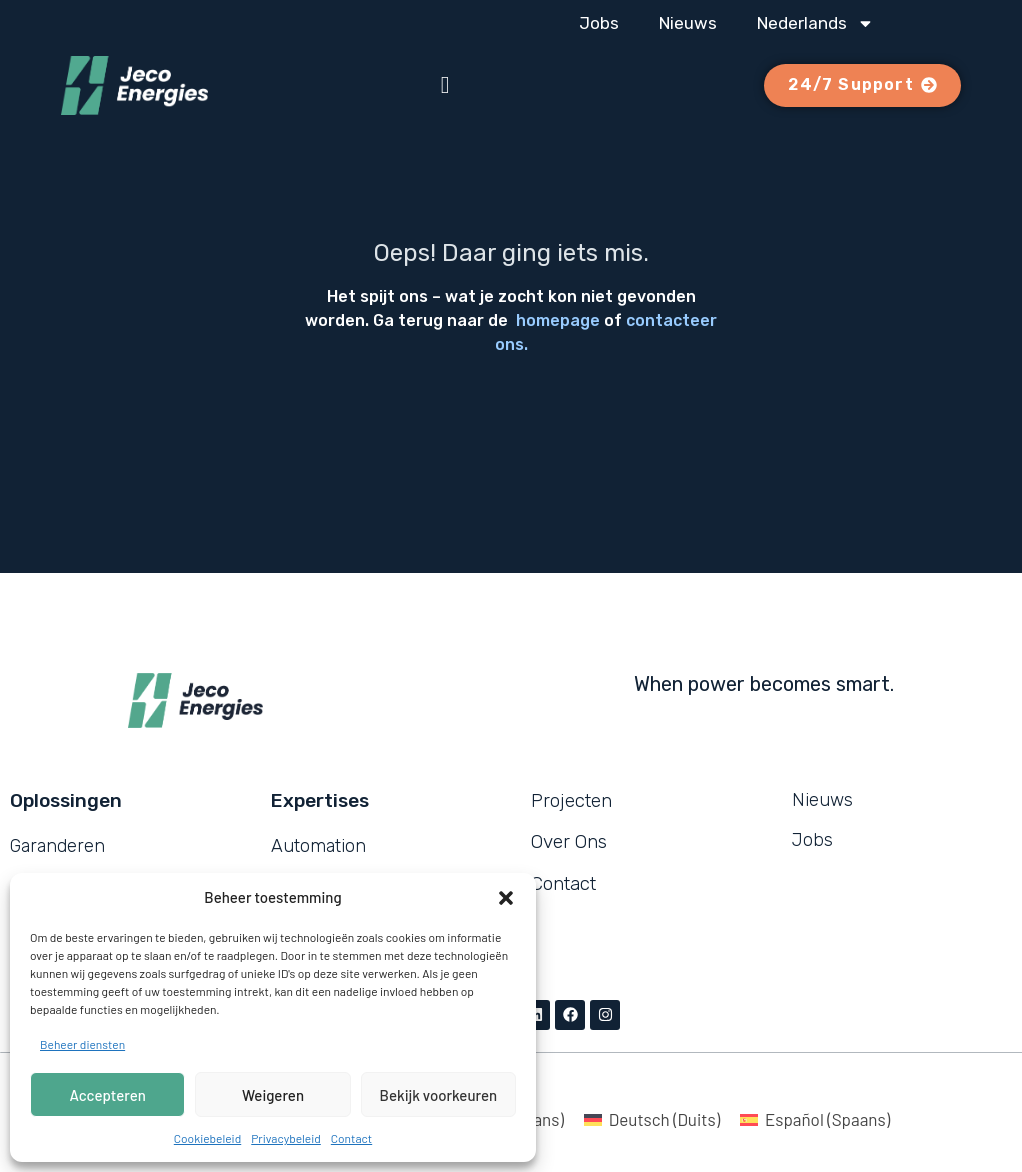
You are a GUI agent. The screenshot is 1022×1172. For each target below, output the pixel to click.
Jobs (599, 23)
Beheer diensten (82, 1044)
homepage (558, 320)
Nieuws (688, 23)
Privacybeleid (286, 1138)
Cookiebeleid (207, 1138)
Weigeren (273, 1095)
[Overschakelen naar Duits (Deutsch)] (652, 1119)
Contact (351, 1138)
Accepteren (108, 1095)
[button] (506, 898)
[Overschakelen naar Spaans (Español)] (815, 1119)
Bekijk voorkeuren (439, 1095)
